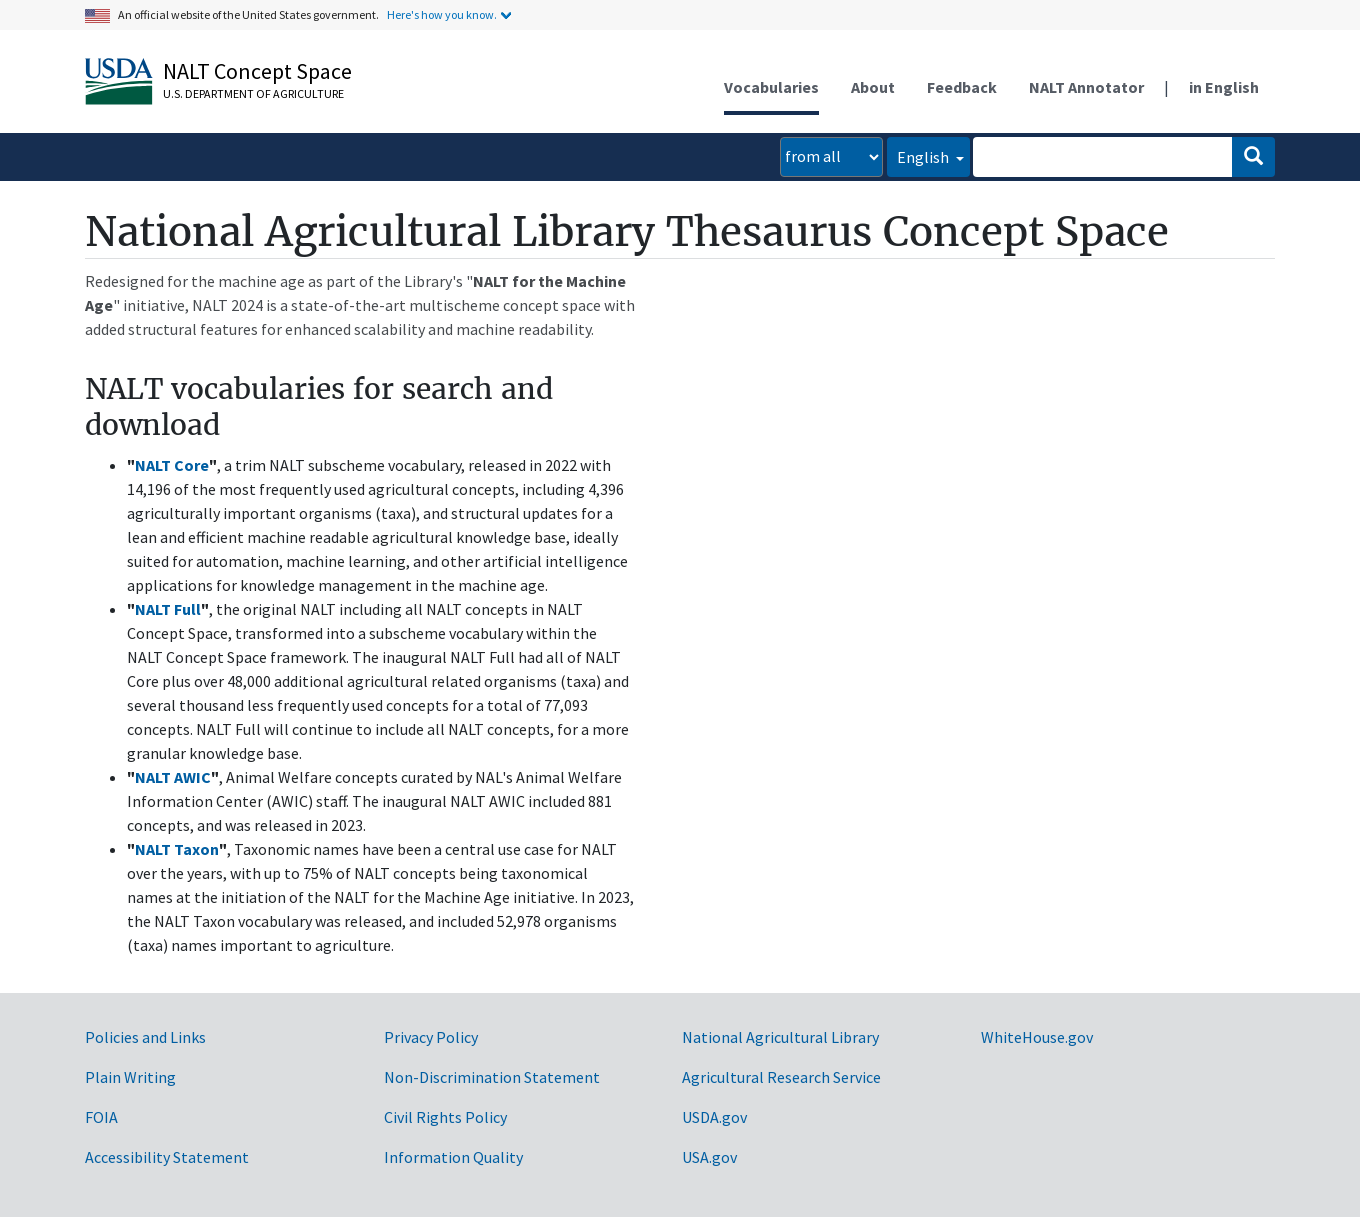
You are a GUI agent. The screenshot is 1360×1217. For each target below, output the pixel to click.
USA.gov (709, 1157)
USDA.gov (714, 1117)
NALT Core (172, 465)
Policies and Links (145, 1037)
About (873, 87)
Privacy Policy (431, 1037)
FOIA (101, 1117)
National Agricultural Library (780, 1037)
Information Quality (453, 1157)
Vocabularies (771, 87)
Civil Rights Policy (445, 1117)
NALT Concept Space (257, 71)
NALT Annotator (1086, 87)
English (924, 157)
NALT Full (168, 609)
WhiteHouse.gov (1037, 1037)
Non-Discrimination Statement (492, 1077)
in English (1224, 87)
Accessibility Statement (167, 1157)
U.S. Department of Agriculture (253, 93)
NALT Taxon (177, 849)
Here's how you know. (442, 14)
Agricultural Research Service (781, 1077)
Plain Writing (130, 1077)
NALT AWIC (173, 777)
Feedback (962, 87)
